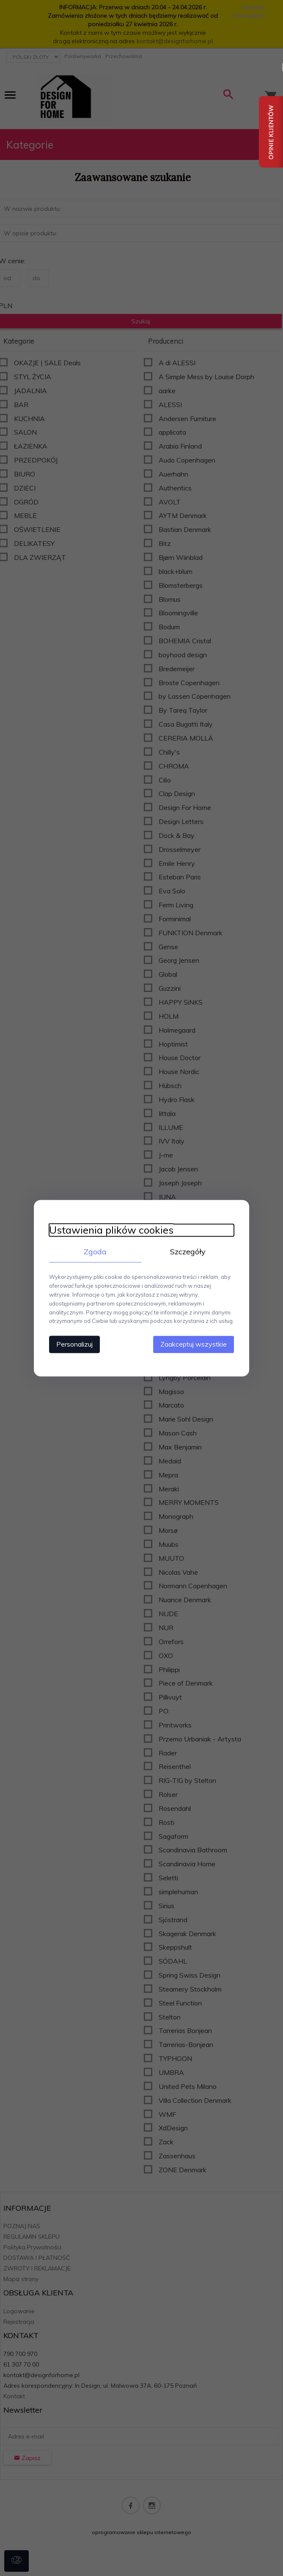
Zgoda (93, 1251)
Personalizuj (70, 1343)
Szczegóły (190, 1251)
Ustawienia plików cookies (106, 1229)
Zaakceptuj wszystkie (198, 1343)
